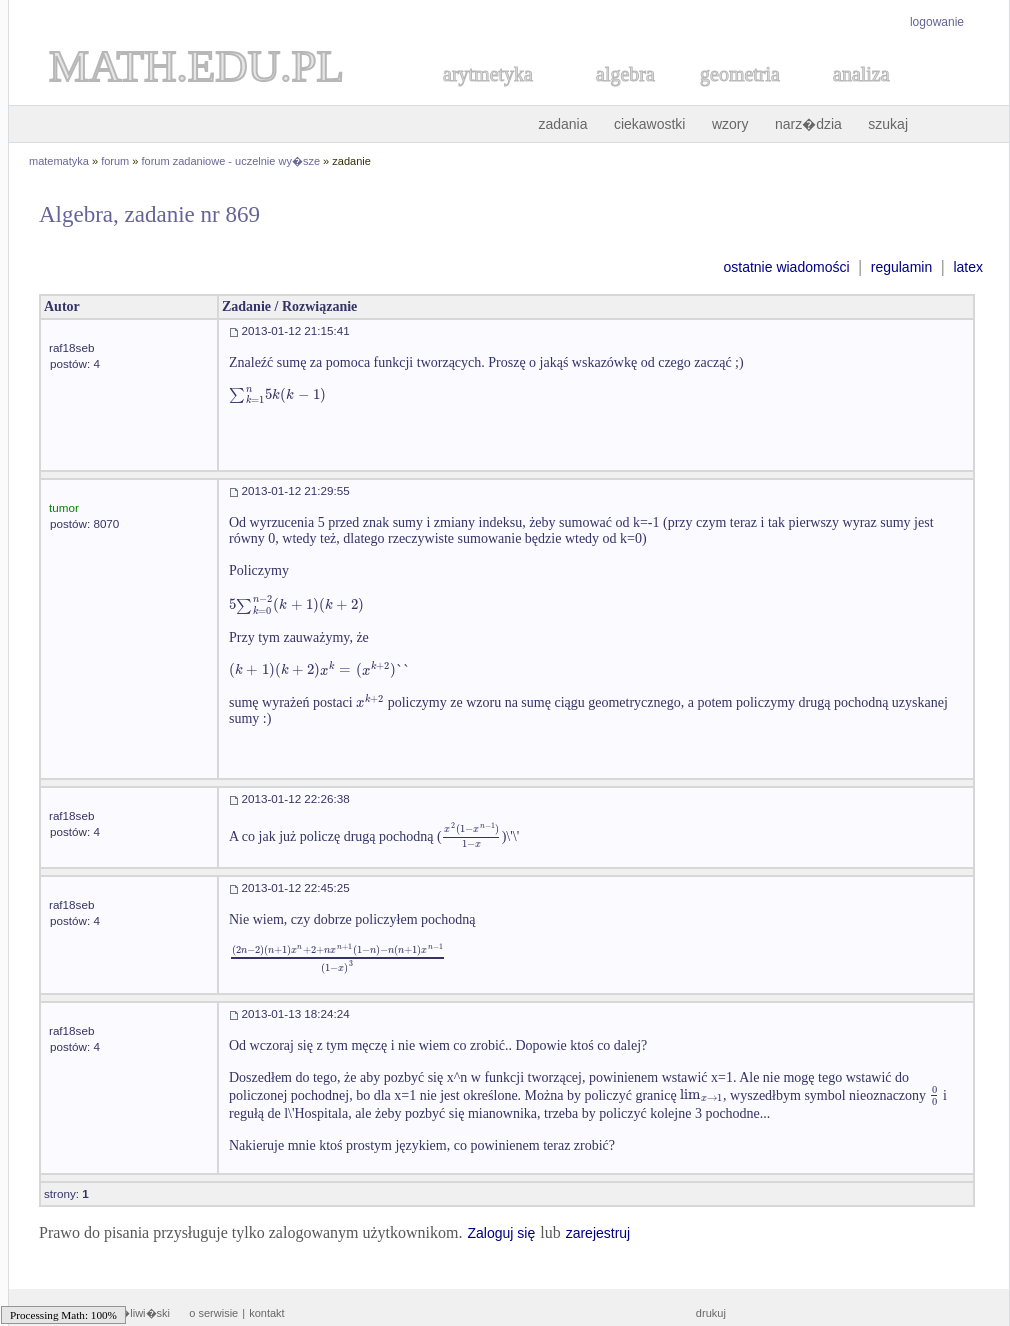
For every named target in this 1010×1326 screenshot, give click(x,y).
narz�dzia (808, 124)
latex (968, 267)
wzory (730, 124)
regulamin (901, 267)
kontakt (266, 1313)
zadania (562, 124)
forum (115, 161)
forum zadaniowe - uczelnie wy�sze (231, 161)
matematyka (59, 161)
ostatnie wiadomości (786, 267)
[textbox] (277, 394)
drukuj (711, 1313)
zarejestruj (598, 1233)
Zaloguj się (501, 1233)
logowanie (937, 22)
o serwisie (213, 1313)
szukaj (888, 124)
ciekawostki (650, 124)
